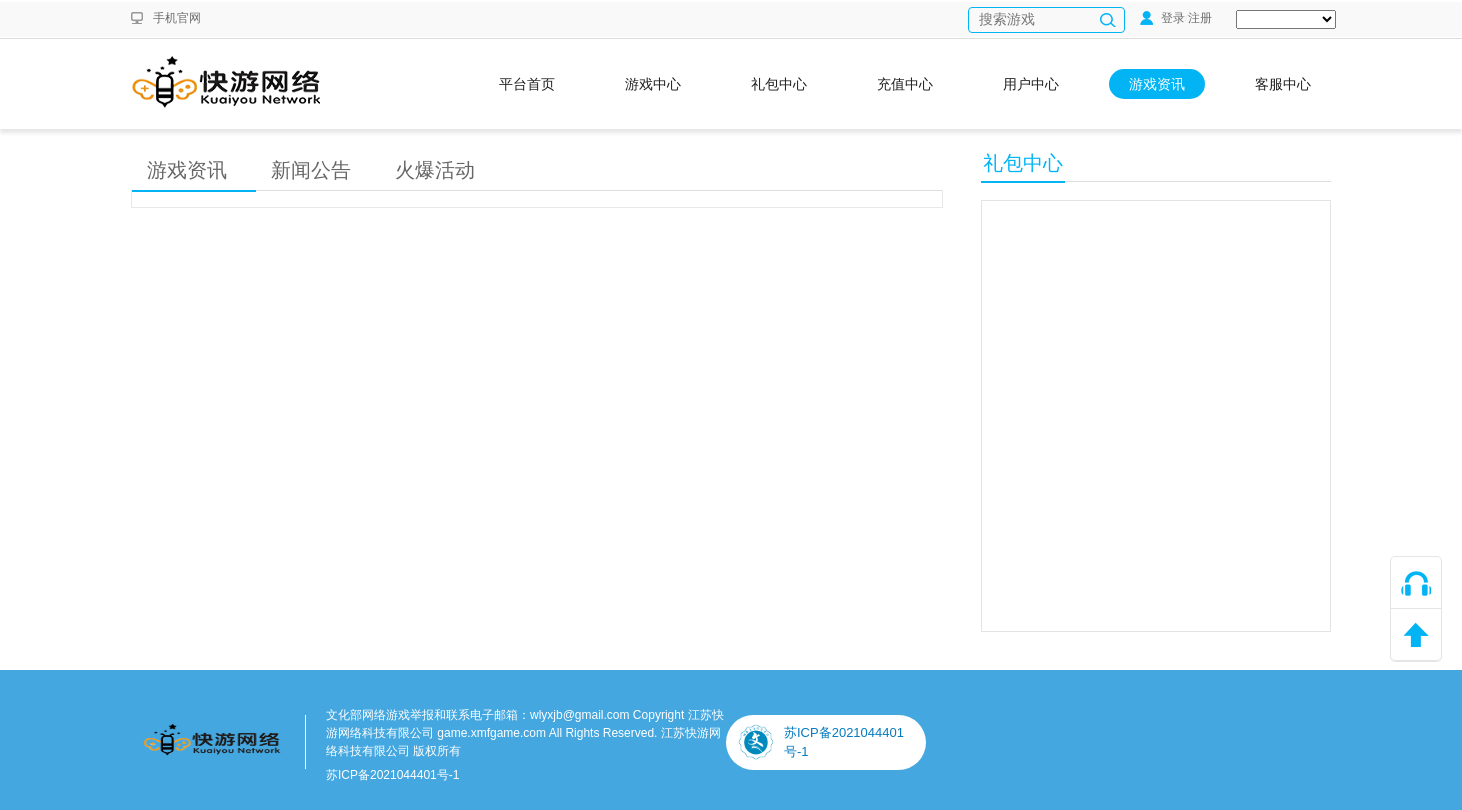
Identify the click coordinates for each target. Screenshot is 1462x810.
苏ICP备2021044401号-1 (392, 775)
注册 (1200, 18)
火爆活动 (435, 170)
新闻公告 (311, 170)
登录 (1162, 18)
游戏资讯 (187, 170)
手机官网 (177, 18)
